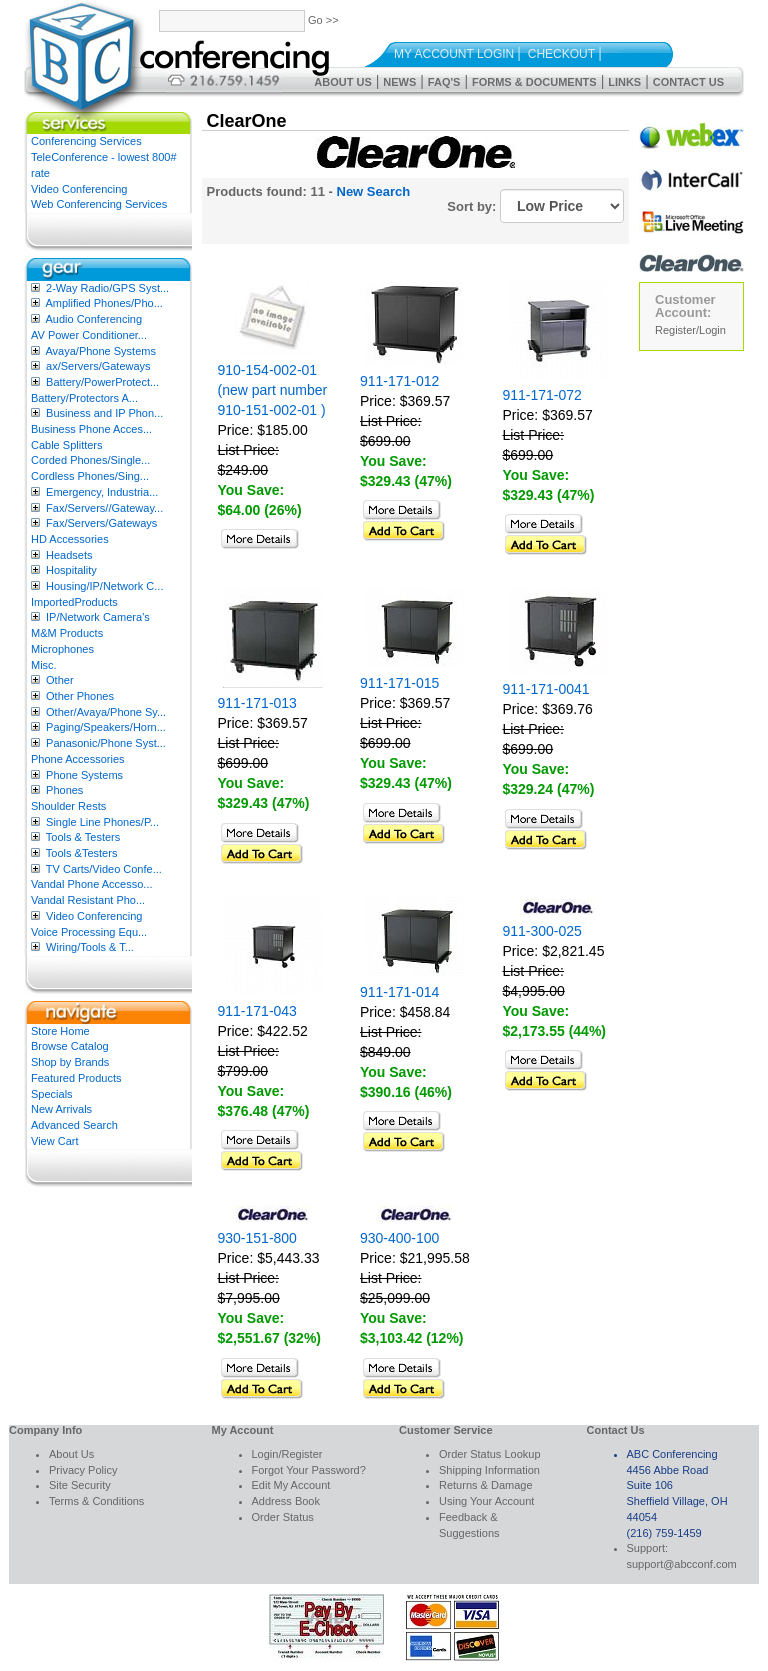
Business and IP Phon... (104, 413)
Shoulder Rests (68, 806)
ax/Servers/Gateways (98, 366)
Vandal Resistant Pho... (88, 900)
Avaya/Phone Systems (100, 351)
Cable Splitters (67, 445)
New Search (374, 191)
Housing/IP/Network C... (104, 586)
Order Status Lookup (490, 1454)
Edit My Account (291, 1485)
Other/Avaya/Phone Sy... (106, 712)
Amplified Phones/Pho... (103, 303)
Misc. (44, 665)
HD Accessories (70, 539)
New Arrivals (61, 1109)
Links (624, 82)
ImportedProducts (74, 602)
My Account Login (454, 54)
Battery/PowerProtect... (102, 382)
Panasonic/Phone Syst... (106, 743)
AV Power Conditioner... (89, 335)
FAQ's (444, 82)
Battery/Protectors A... (84, 398)
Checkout (561, 54)
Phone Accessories (78, 759)
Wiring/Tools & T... (90, 947)
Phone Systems (84, 775)
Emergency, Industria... (102, 492)
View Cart (54, 1141)
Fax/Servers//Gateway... (104, 508)
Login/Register (287, 1454)
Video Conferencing (79, 189)
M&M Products (67, 633)
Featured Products (76, 1078)
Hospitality (71, 570)
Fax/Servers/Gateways (101, 523)
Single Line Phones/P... (102, 822)
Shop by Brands (70, 1062)
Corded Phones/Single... (90, 460)
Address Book (286, 1501)
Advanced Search (74, 1125)
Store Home (60, 1031)
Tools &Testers (82, 853)
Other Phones (80, 696)
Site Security (80, 1485)
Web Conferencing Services (99, 204)
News (399, 82)
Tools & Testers (83, 837)
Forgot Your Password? (309, 1470)
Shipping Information (489, 1470)
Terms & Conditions (96, 1501)
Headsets (69, 555)
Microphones (62, 649)
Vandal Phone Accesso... (92, 884)
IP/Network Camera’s (98, 617)
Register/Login (690, 330)
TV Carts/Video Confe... (104, 869)
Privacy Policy (83, 1470)
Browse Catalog (70, 1046)
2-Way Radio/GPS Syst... (107, 288)
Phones (64, 790)
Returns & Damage (486, 1485)
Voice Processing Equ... (89, 932)
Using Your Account (486, 1501)
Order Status (283, 1517)
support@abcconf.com (682, 1564)
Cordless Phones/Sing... (90, 476)
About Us (342, 82)
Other (60, 680)
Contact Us (688, 82)
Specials (52, 1094)
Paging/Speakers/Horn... (106, 727)
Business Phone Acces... (91, 429)
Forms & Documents (534, 82)
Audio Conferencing (93, 319)
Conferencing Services (86, 141)
